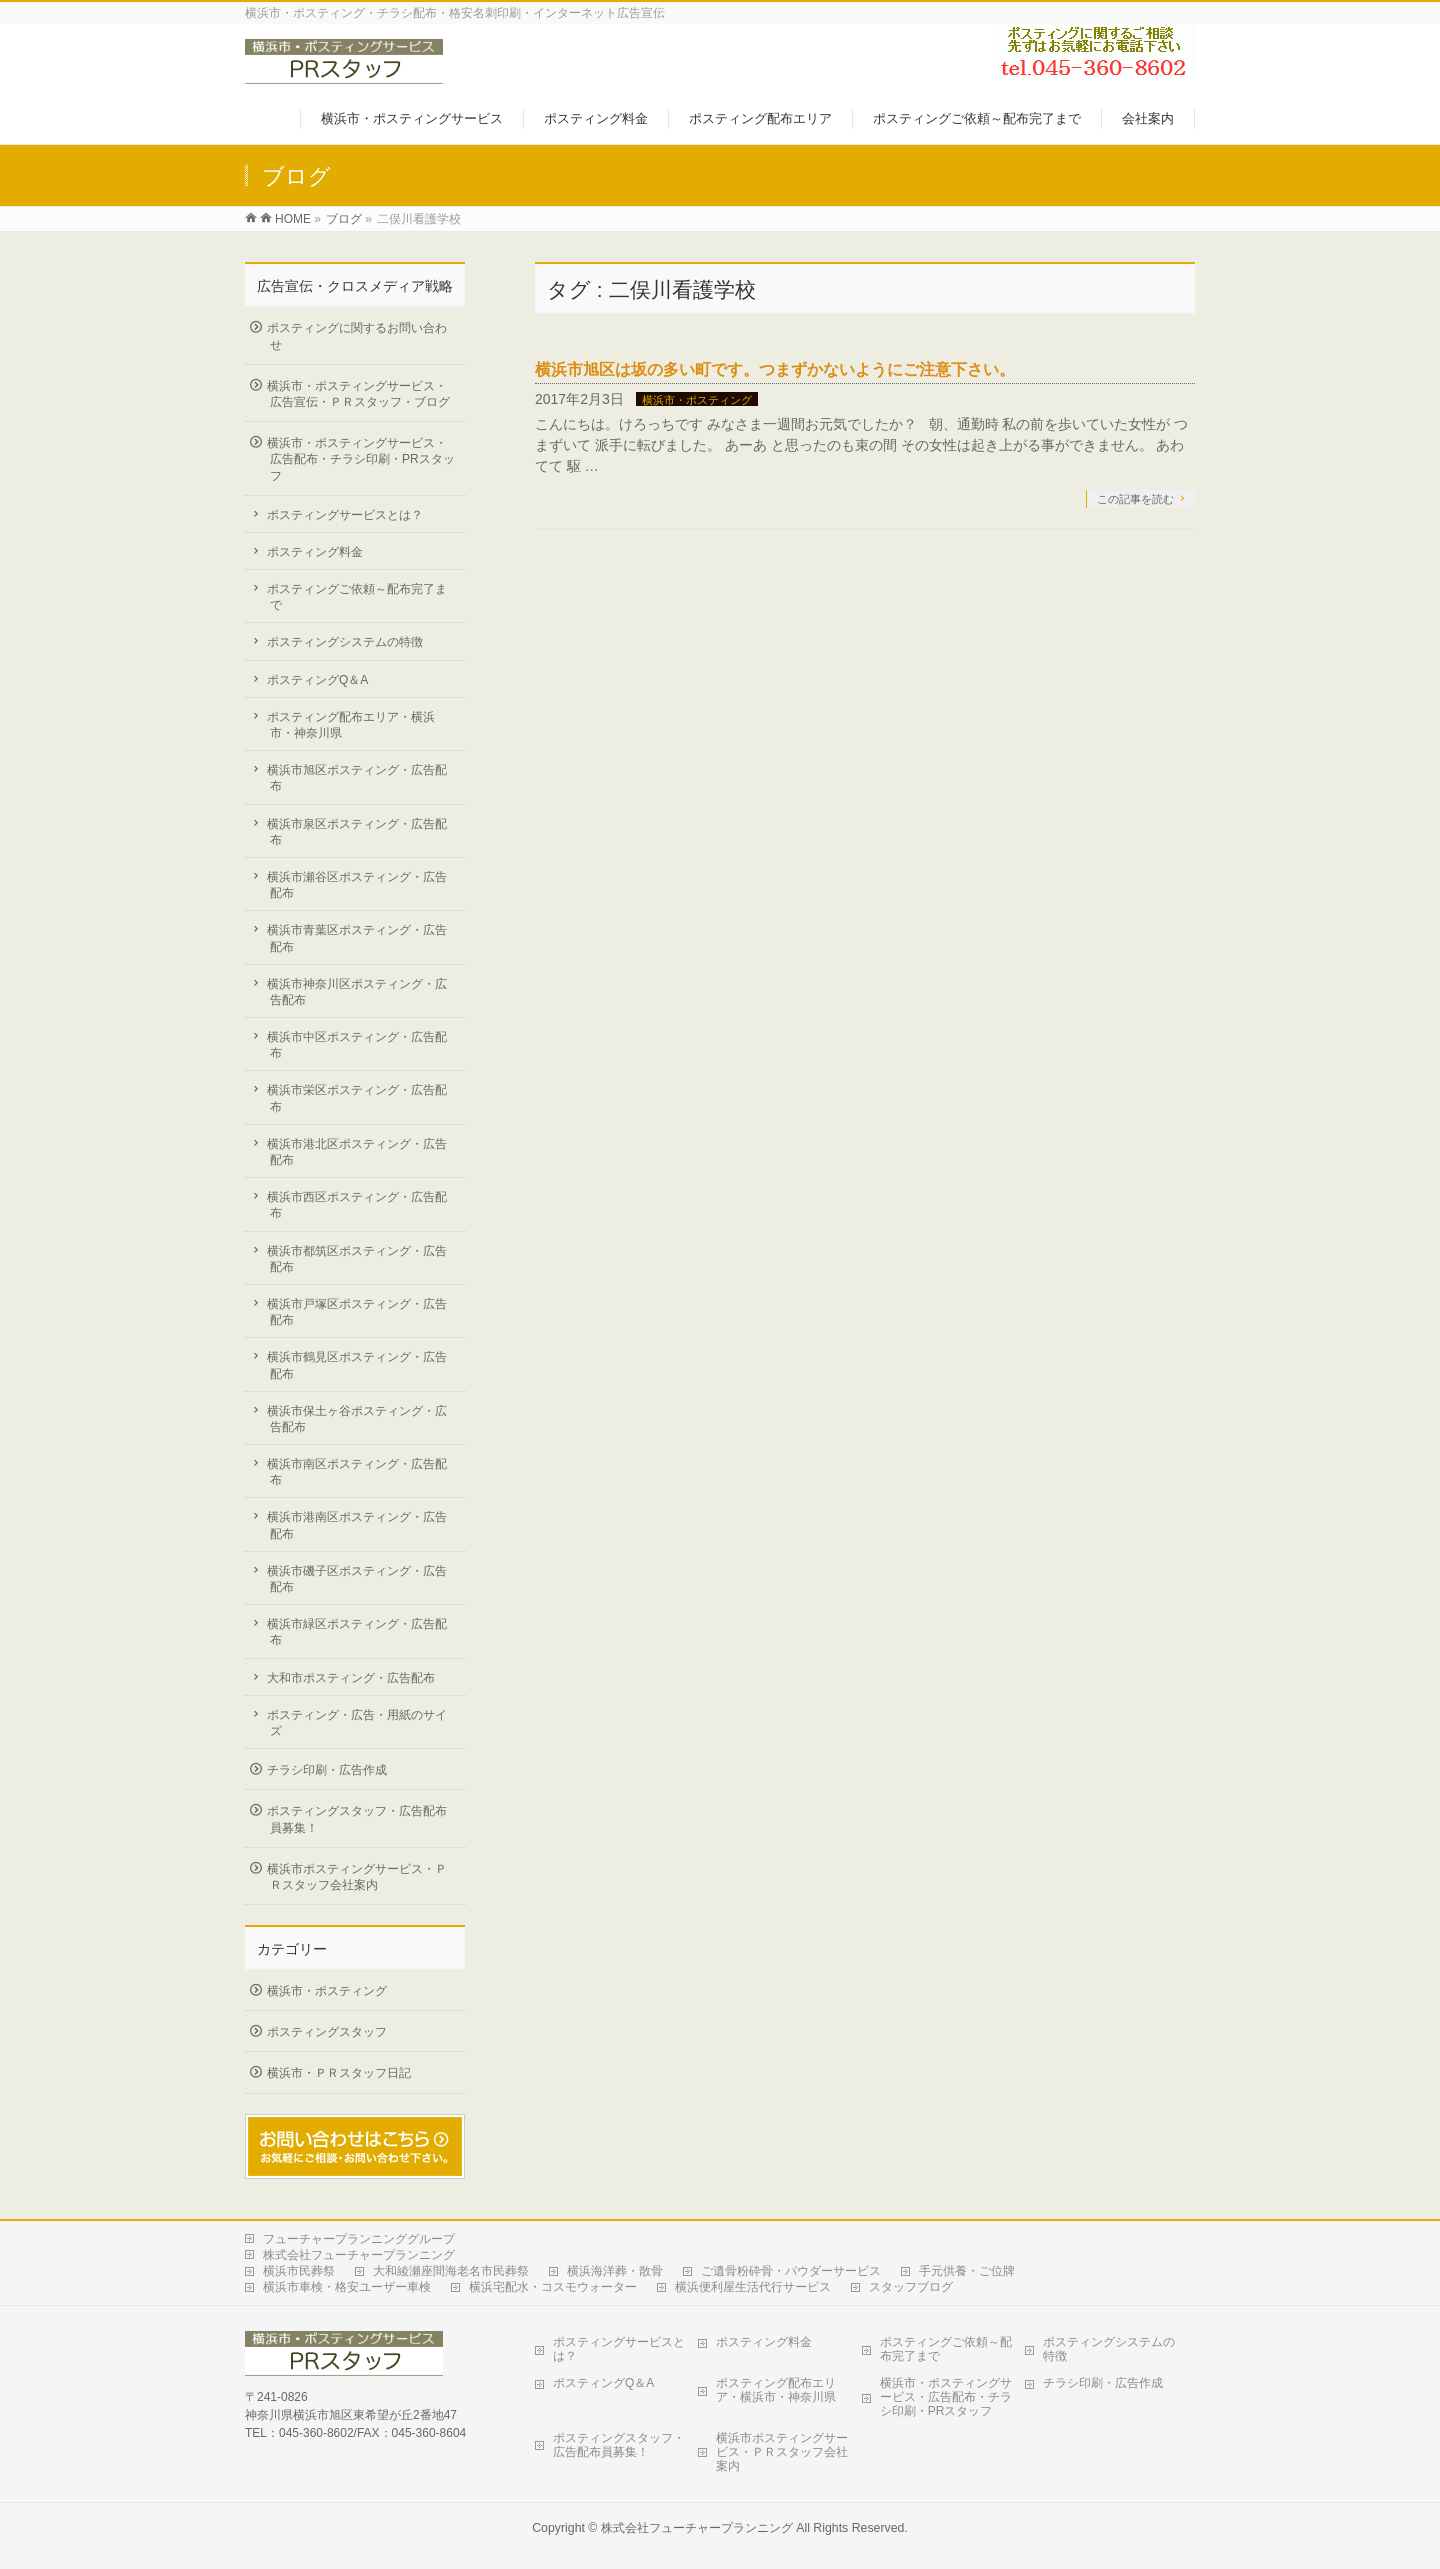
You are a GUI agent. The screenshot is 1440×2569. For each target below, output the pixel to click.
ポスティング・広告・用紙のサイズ (357, 1723)
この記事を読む (1135, 499)
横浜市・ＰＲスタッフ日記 (339, 2073)
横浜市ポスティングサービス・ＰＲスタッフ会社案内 (357, 1877)
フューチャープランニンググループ (359, 2239)
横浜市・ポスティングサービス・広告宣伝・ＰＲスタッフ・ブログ (358, 394)
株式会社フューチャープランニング (359, 2255)
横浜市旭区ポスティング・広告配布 (357, 778)
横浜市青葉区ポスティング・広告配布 (357, 938)
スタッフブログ (911, 2287)
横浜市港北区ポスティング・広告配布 (357, 1152)
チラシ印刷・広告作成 (327, 1770)
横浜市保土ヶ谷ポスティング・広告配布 (357, 1419)
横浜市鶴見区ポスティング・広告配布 (357, 1365)
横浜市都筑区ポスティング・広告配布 (357, 1259)
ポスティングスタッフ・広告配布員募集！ (357, 1819)
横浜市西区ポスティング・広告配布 (357, 1205)
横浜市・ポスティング (697, 400)
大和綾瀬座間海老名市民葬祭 (451, 2271)
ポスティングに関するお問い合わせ (357, 336)
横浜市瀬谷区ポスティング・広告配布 (357, 885)
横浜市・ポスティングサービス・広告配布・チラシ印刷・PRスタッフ (361, 459)
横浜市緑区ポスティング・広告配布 (357, 1632)
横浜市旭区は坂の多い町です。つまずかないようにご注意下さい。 (775, 369)
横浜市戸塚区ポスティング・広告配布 (357, 1312)
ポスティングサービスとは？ (345, 515)
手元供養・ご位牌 (967, 2271)
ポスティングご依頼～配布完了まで (357, 597)
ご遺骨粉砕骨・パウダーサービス (791, 2271)
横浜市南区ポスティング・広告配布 (357, 1472)
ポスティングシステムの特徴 (345, 642)
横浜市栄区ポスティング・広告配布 (357, 1098)
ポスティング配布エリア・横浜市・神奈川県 (351, 725)
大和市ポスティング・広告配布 (351, 1678)
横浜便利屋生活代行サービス (753, 2287)
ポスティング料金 (315, 552)
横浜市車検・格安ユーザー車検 (347, 2287)
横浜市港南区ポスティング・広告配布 (357, 1525)
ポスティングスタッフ (327, 2032)
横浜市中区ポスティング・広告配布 (357, 1045)
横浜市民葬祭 (299, 2271)
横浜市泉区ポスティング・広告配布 (357, 832)
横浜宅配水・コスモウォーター (553, 2287)
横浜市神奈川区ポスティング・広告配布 (357, 992)
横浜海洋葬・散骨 (615, 2271)
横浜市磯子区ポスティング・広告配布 (357, 1579)
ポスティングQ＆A (317, 680)
